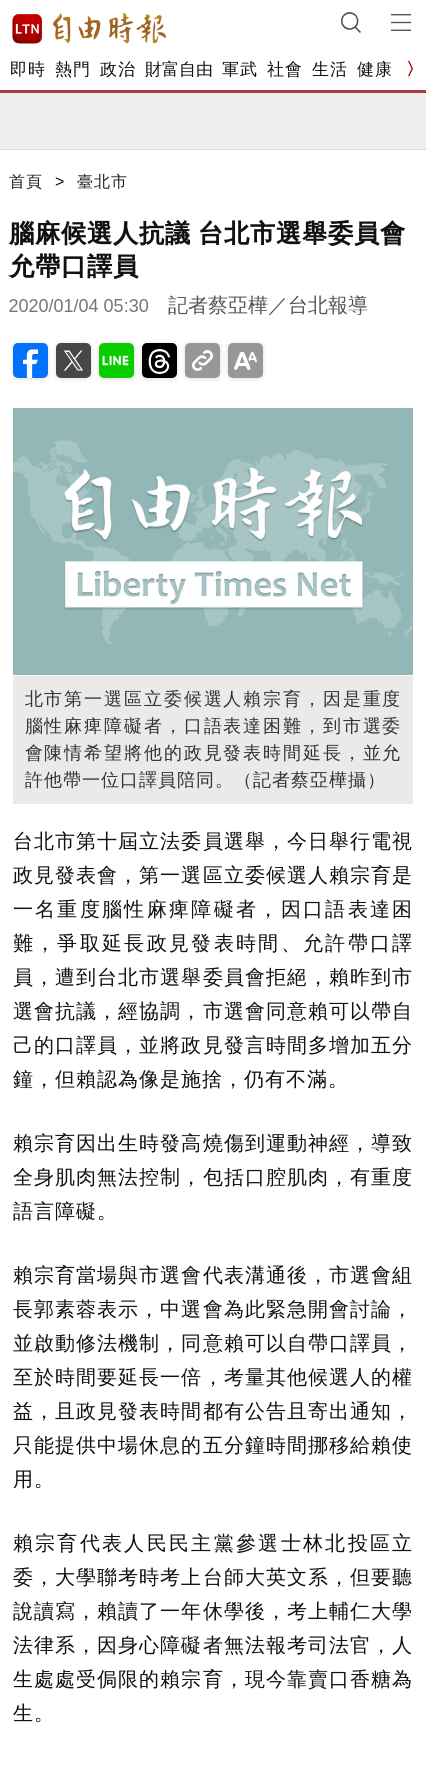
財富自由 (178, 69)
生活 (329, 69)
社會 (284, 69)
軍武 (239, 69)
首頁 (26, 181)
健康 (374, 69)
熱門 (72, 69)
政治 (117, 69)
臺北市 (102, 181)
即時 (27, 69)
